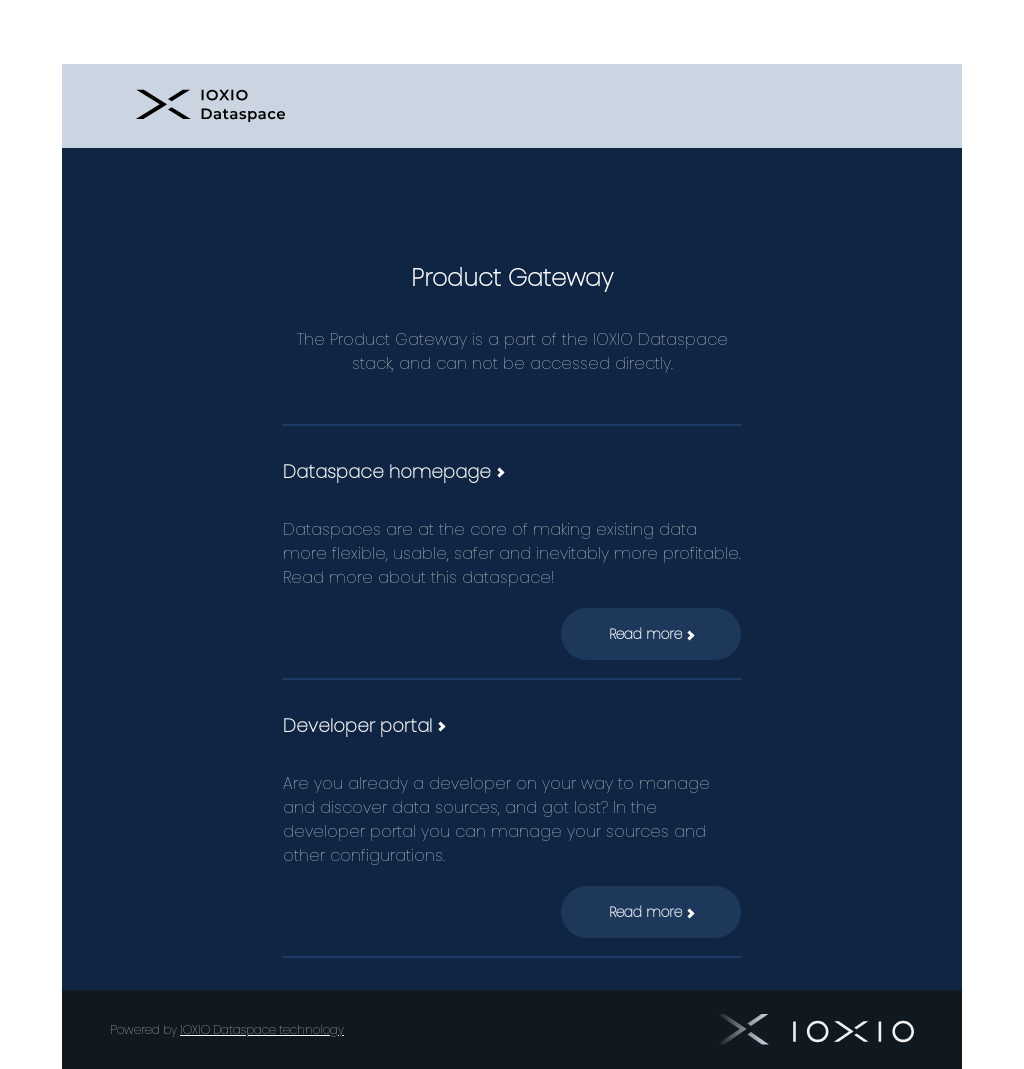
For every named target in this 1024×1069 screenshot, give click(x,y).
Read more (651, 634)
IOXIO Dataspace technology (262, 1029)
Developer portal (363, 725)
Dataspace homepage (393, 471)
